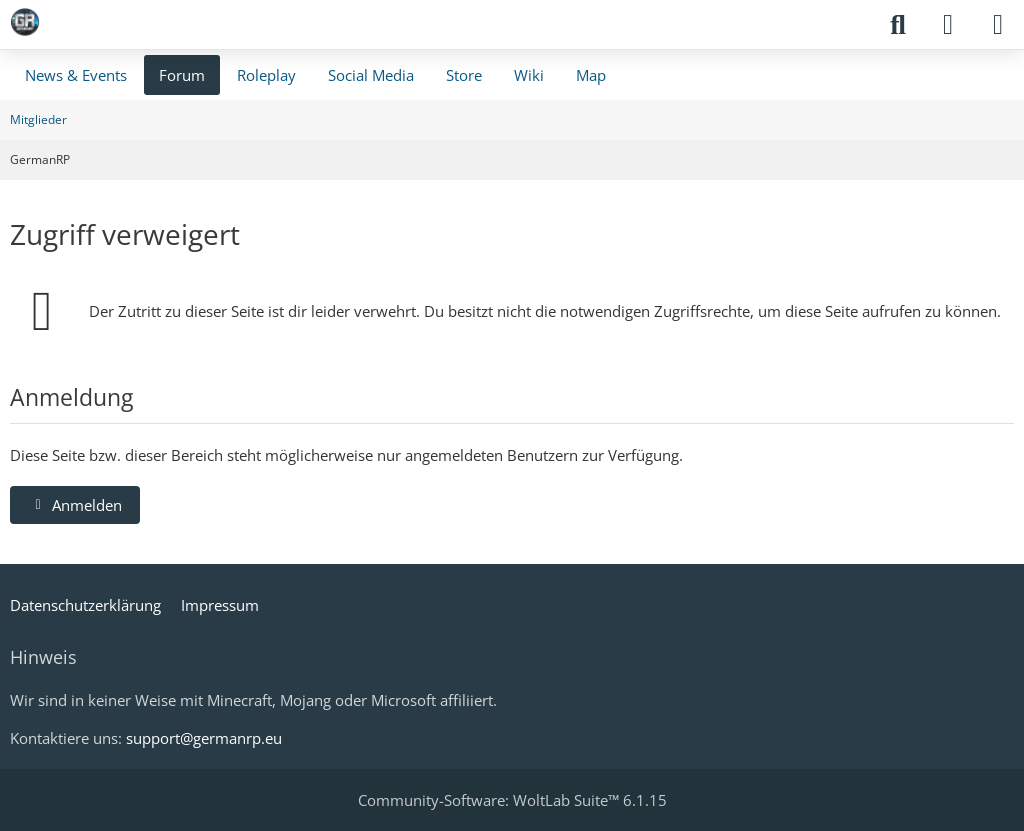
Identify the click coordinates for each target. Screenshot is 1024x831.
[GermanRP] (25, 22)
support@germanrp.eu (204, 738)
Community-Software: (512, 800)
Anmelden (75, 505)
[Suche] (898, 25)
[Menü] (998, 25)
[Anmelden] (948, 25)
